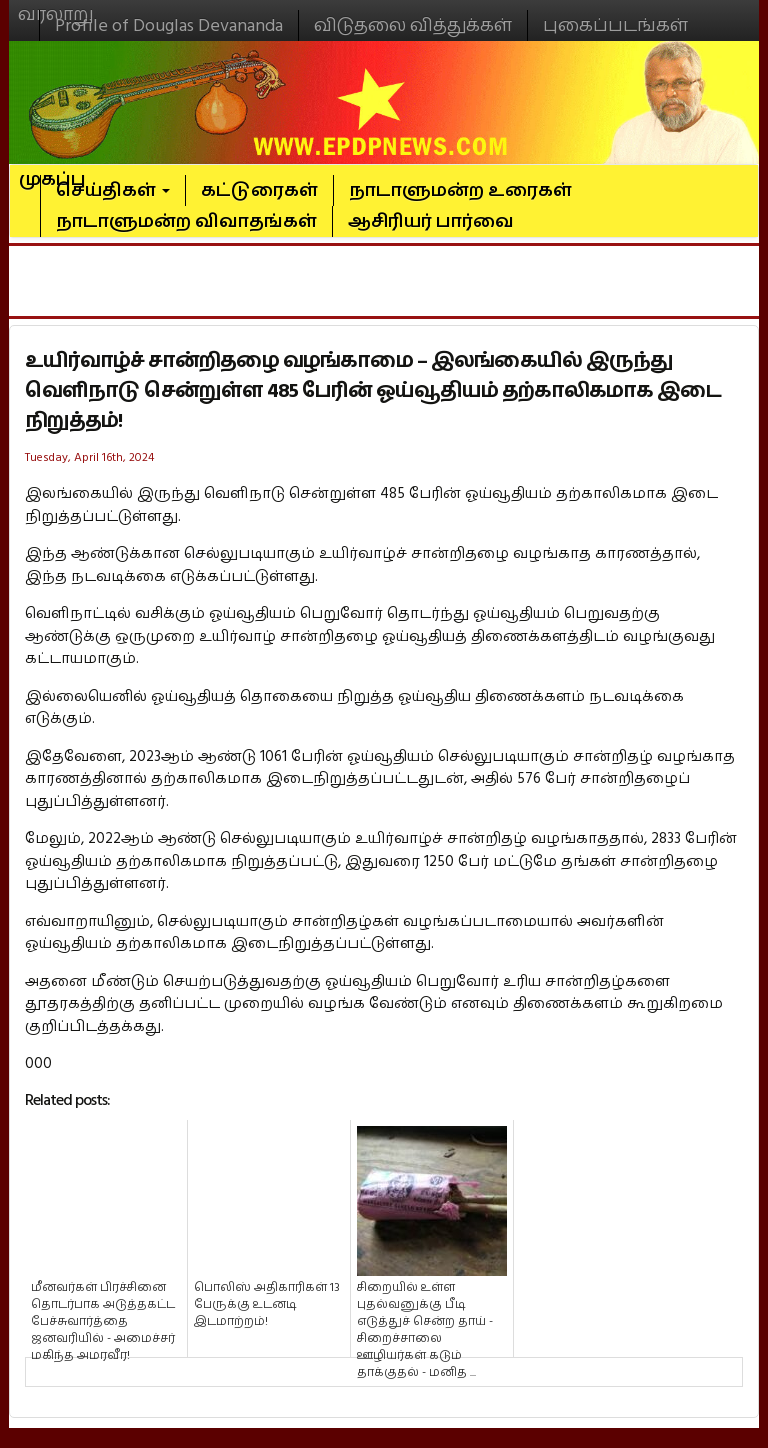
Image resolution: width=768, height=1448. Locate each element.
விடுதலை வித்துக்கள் (413, 25)
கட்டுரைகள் (259, 190)
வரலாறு (56, 6)
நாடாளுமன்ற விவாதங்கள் (186, 221)
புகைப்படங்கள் (615, 25)
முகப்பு (52, 171)
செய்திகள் (113, 190)
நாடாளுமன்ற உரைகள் (460, 190)
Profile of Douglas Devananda (169, 25)
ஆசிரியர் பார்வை (431, 221)
